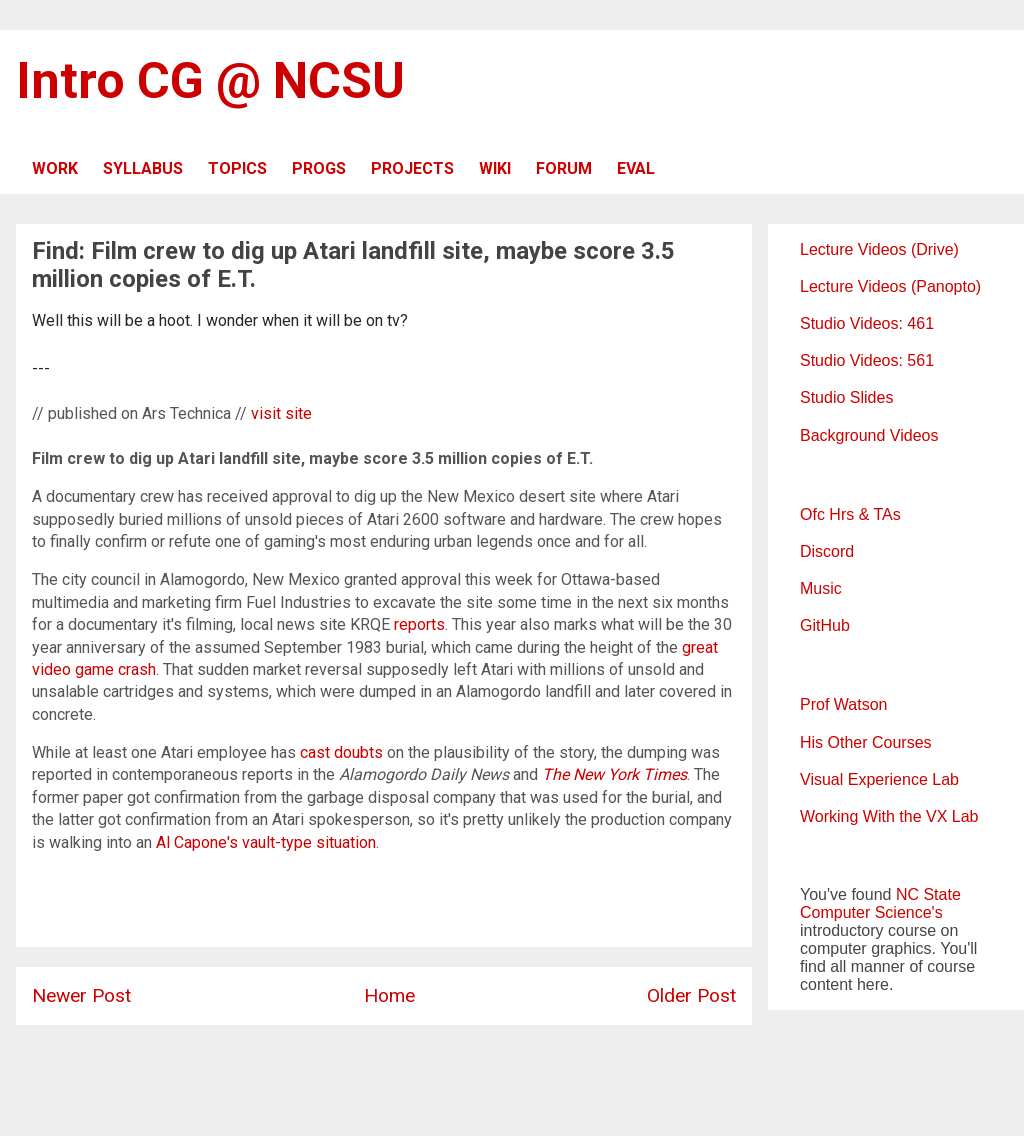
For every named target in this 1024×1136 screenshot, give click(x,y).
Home (389, 995)
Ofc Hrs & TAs (850, 514)
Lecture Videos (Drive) (879, 249)
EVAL (636, 168)
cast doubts (341, 752)
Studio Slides (846, 397)
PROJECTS (412, 168)
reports (419, 624)
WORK (55, 168)
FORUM (564, 168)
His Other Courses (866, 742)
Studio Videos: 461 (867, 323)
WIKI (495, 168)
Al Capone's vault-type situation (266, 842)
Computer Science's (871, 912)
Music (821, 588)
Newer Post (81, 995)
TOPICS (237, 168)
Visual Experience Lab (879, 779)
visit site (281, 413)
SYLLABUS (143, 168)
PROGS (319, 168)
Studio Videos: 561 (867, 360)
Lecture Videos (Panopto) (890, 286)
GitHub (825, 625)
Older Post (691, 995)
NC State (928, 894)
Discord (827, 551)
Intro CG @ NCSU (210, 81)
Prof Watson (843, 704)
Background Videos (869, 435)
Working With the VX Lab (889, 816)
